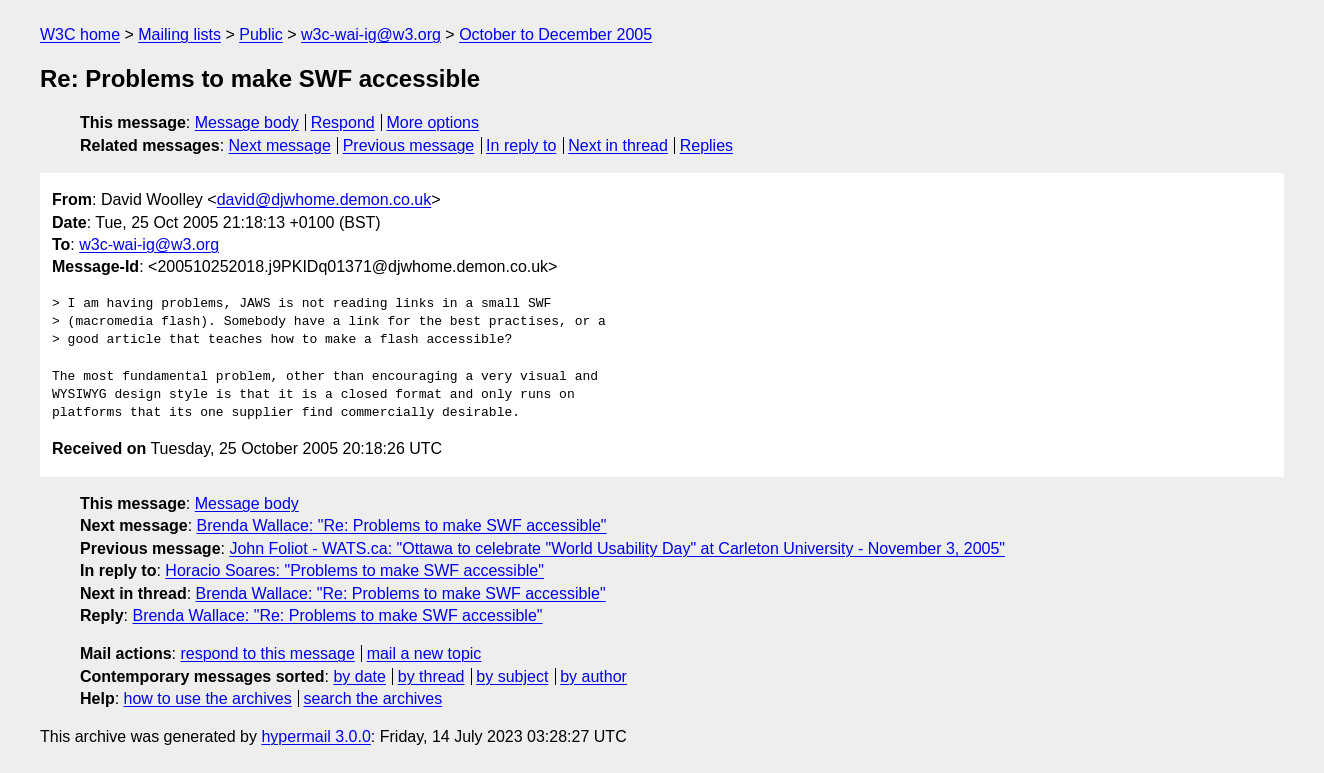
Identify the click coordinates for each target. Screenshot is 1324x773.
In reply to (521, 145)
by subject (512, 676)
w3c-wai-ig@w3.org (371, 34)
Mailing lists (179, 34)
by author (593, 676)
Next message (280, 145)
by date (359, 676)
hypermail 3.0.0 (315, 736)
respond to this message (267, 653)
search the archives (373, 698)
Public (261, 34)
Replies (706, 145)
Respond (343, 122)
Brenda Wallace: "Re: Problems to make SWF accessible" (402, 525)
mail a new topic (424, 653)
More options (433, 122)
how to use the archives (208, 698)
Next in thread (618, 145)
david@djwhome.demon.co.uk (324, 199)
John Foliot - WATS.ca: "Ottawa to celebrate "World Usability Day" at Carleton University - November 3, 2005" (617, 548)
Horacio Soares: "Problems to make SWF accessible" (354, 570)
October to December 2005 (555, 34)
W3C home (80, 34)
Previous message (409, 145)
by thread (431, 676)
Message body (247, 122)
